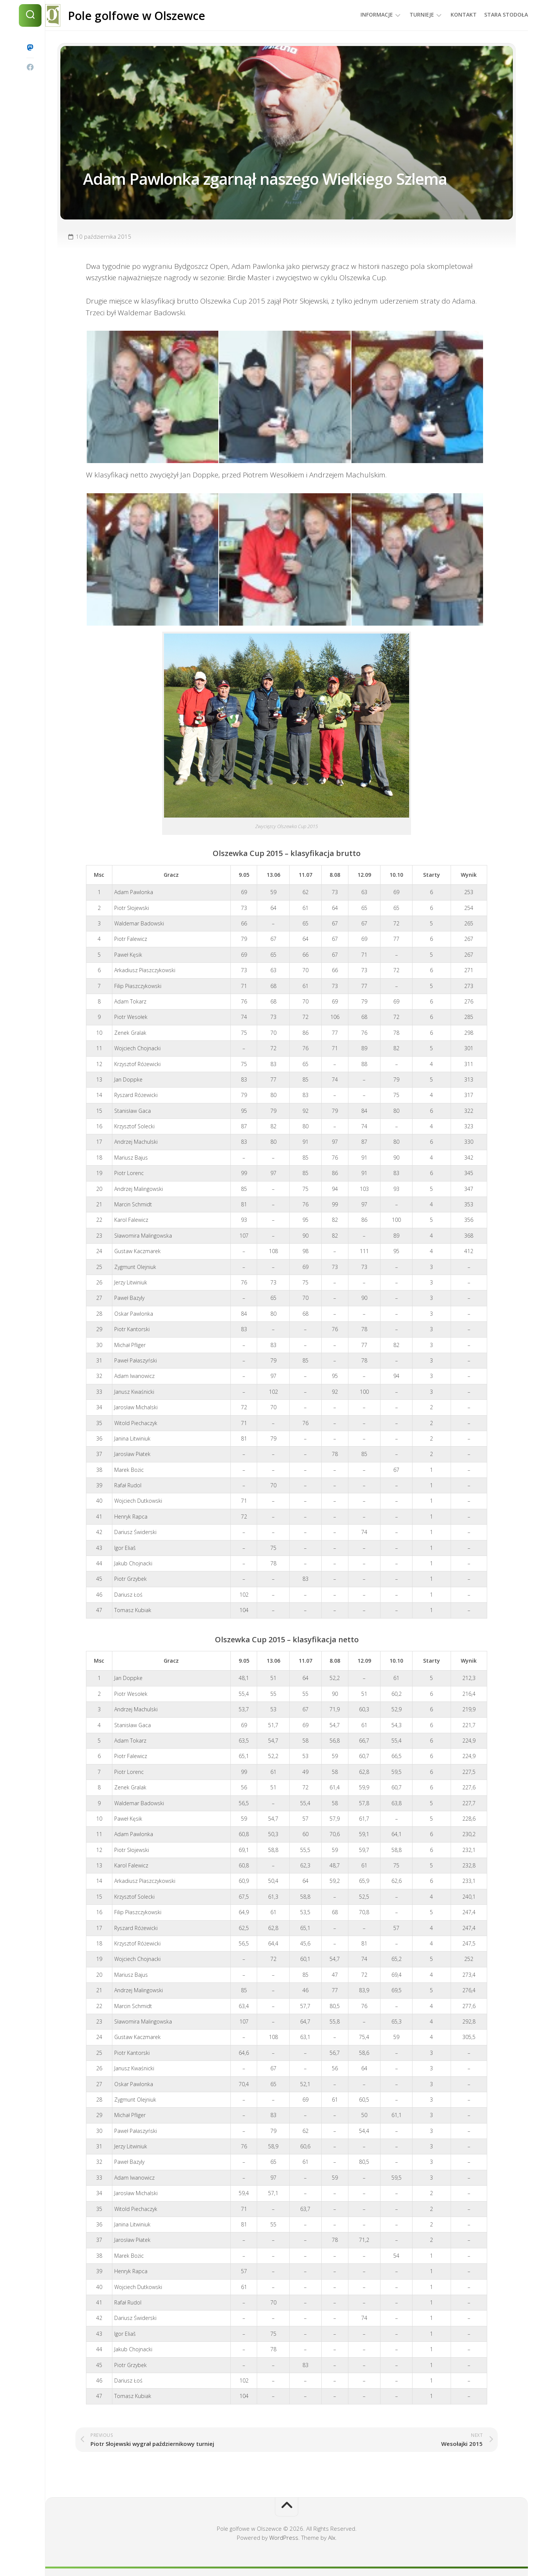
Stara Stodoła (491, 14)
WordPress (283, 2537)
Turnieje (406, 14)
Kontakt (449, 14)
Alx (331, 2537)
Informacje (361, 14)
